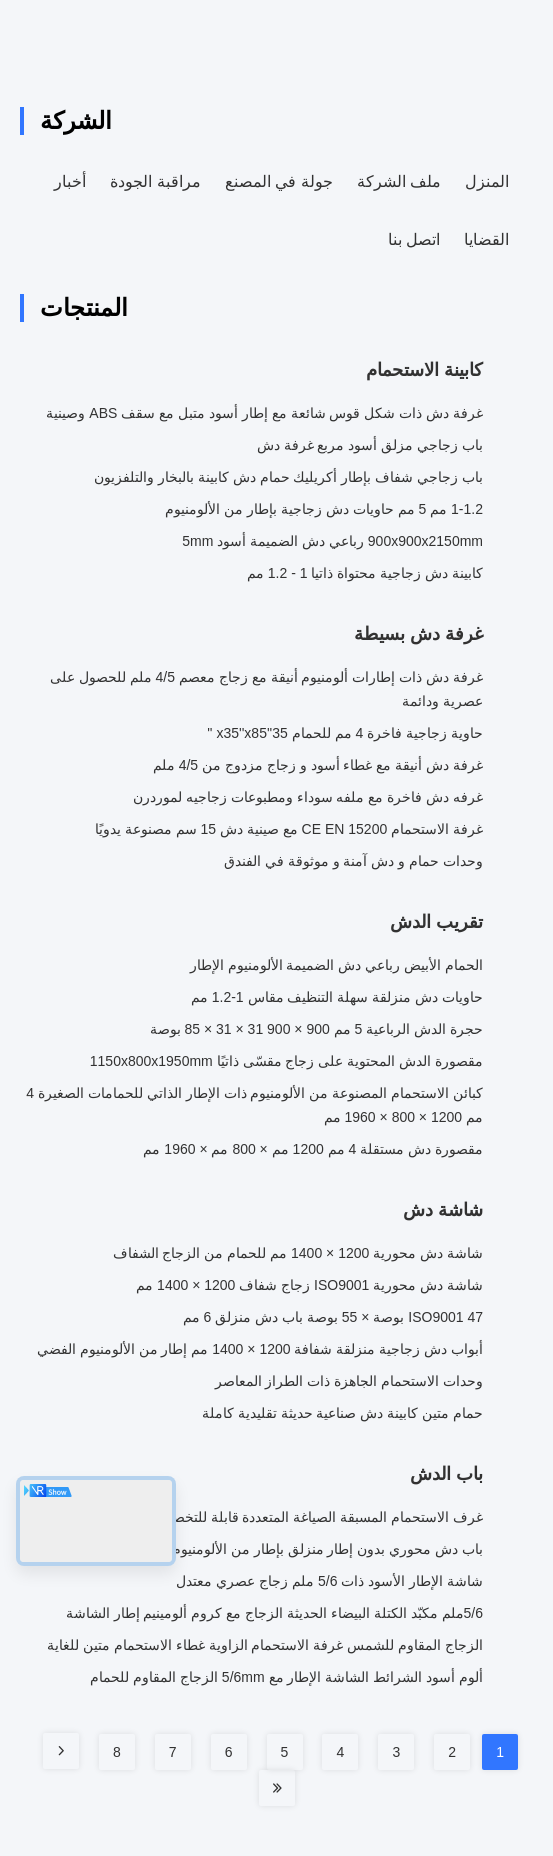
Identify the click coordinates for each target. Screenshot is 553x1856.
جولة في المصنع (279, 181)
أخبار (70, 181)
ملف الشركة (399, 181)
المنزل (487, 181)
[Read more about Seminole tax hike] (61, 1751)
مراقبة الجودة (155, 181)
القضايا (486, 239)
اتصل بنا (414, 239)
